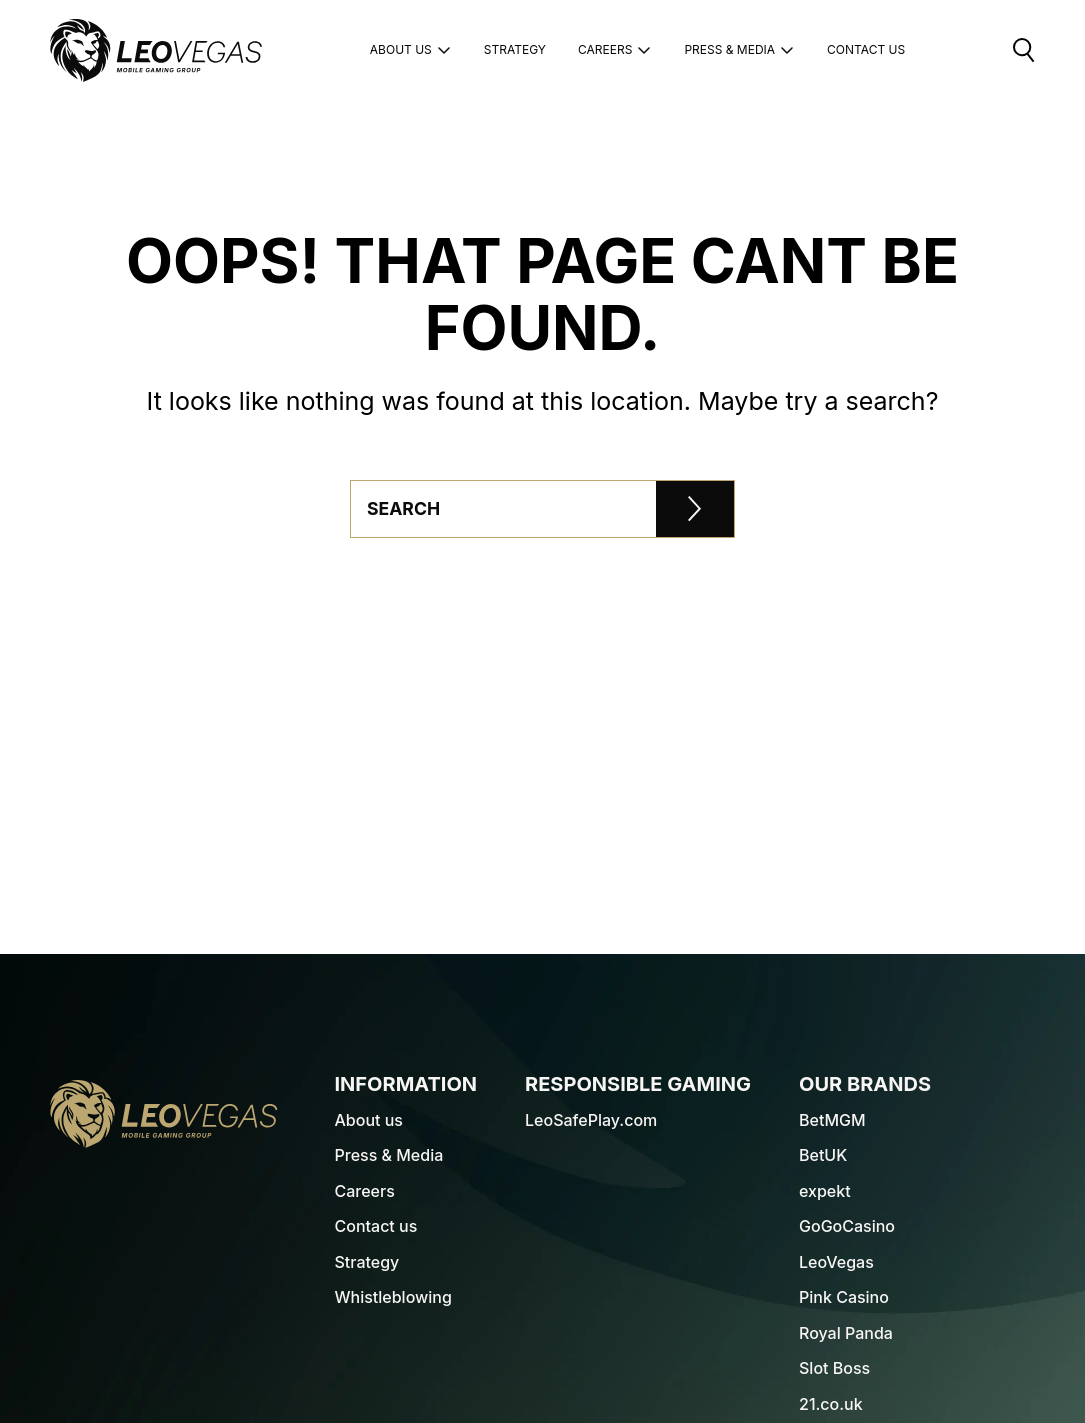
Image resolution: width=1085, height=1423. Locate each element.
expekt (825, 1191)
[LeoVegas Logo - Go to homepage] (164, 1114)
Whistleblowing (393, 1297)
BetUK (823, 1155)
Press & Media (739, 50)
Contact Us (866, 50)
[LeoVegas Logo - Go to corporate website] (156, 50)
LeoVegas (836, 1262)
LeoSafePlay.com (591, 1120)
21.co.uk (831, 1404)
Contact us (376, 1226)
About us (411, 50)
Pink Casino (844, 1297)
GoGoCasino (847, 1226)
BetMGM (832, 1120)
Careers (615, 50)
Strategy (515, 50)
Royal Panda (846, 1333)
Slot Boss (834, 1368)
